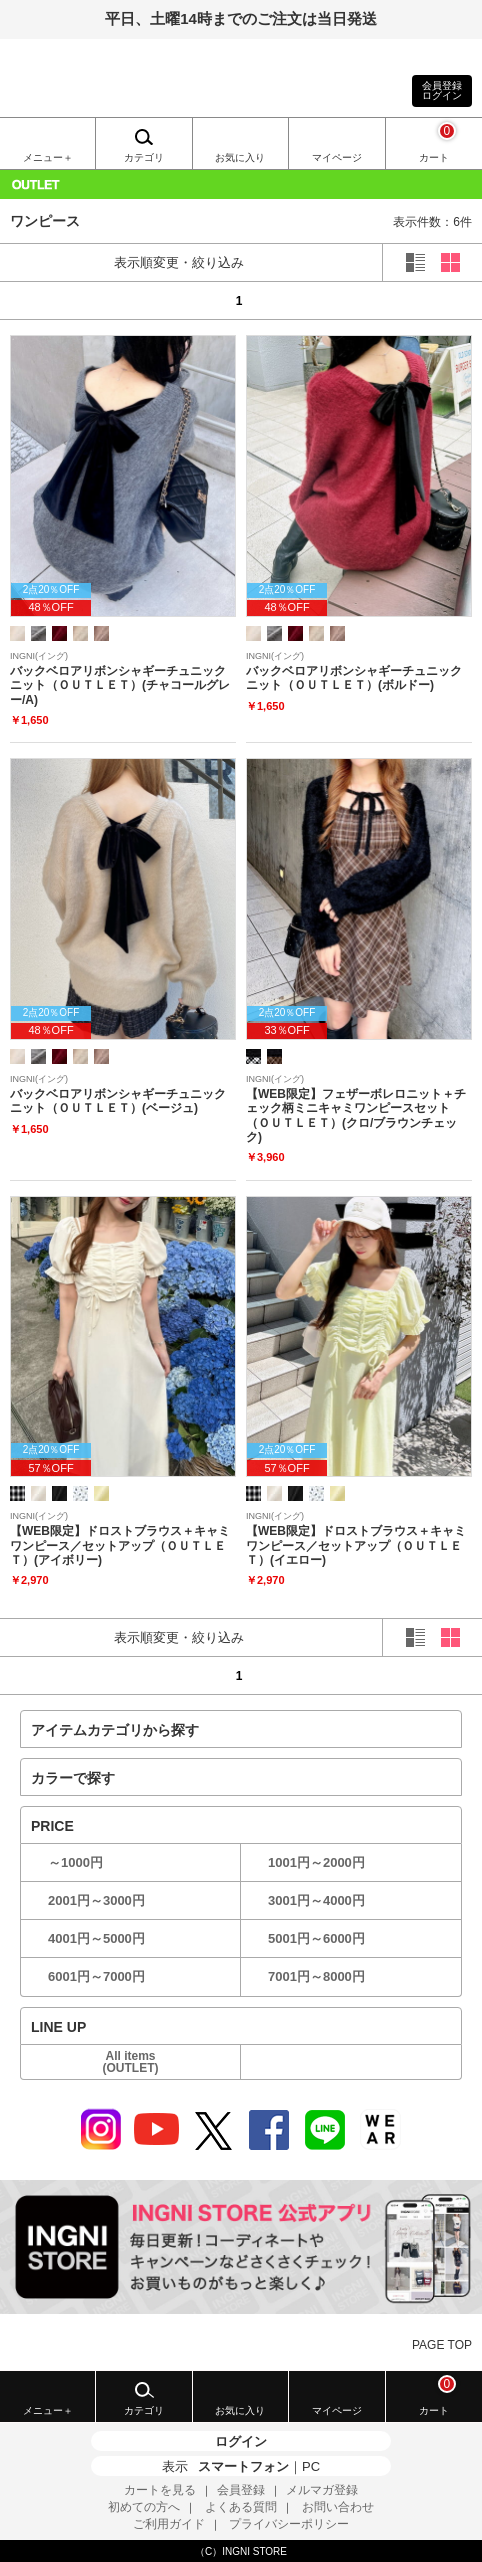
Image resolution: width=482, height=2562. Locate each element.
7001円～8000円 (316, 1976)
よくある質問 (241, 2507)
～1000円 (75, 1862)
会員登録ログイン (442, 90)
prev (37, 300)
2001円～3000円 (96, 1900)
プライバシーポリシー (289, 2524)
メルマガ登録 (322, 2490)
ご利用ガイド (169, 2524)
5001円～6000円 (316, 1938)
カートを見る (160, 2490)
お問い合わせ (338, 2507)
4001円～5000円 (96, 1938)
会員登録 (241, 2490)
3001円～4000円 (316, 1900)
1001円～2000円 (316, 1862)
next (444, 300)
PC (311, 2466)
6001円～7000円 (96, 1976)
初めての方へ (144, 2507)
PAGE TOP (442, 2345)
